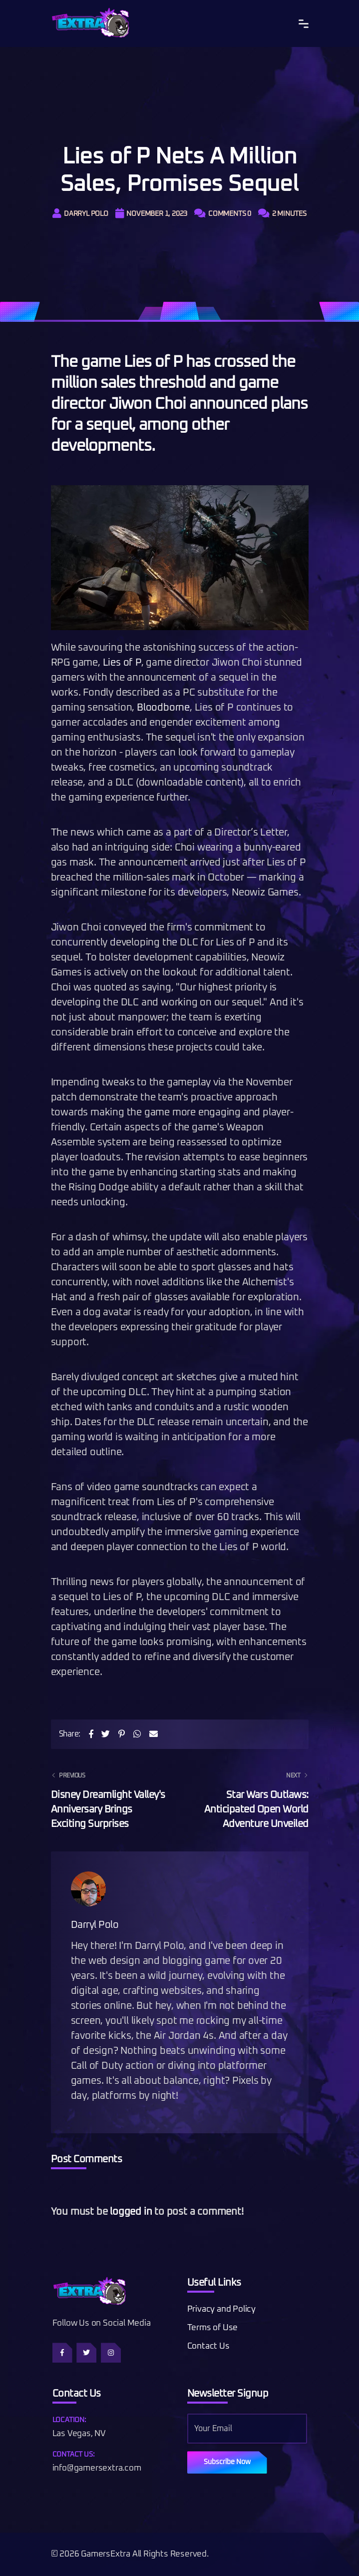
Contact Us (208, 2346)
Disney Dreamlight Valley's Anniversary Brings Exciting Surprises (109, 1799)
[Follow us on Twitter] (86, 2353)
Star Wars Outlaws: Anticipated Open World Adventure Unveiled (250, 1799)
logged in (131, 2212)
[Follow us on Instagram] (111, 2353)
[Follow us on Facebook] (62, 2353)
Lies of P (122, 663)
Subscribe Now (227, 2462)
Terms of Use (212, 2328)
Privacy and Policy (221, 2309)
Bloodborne (163, 708)
